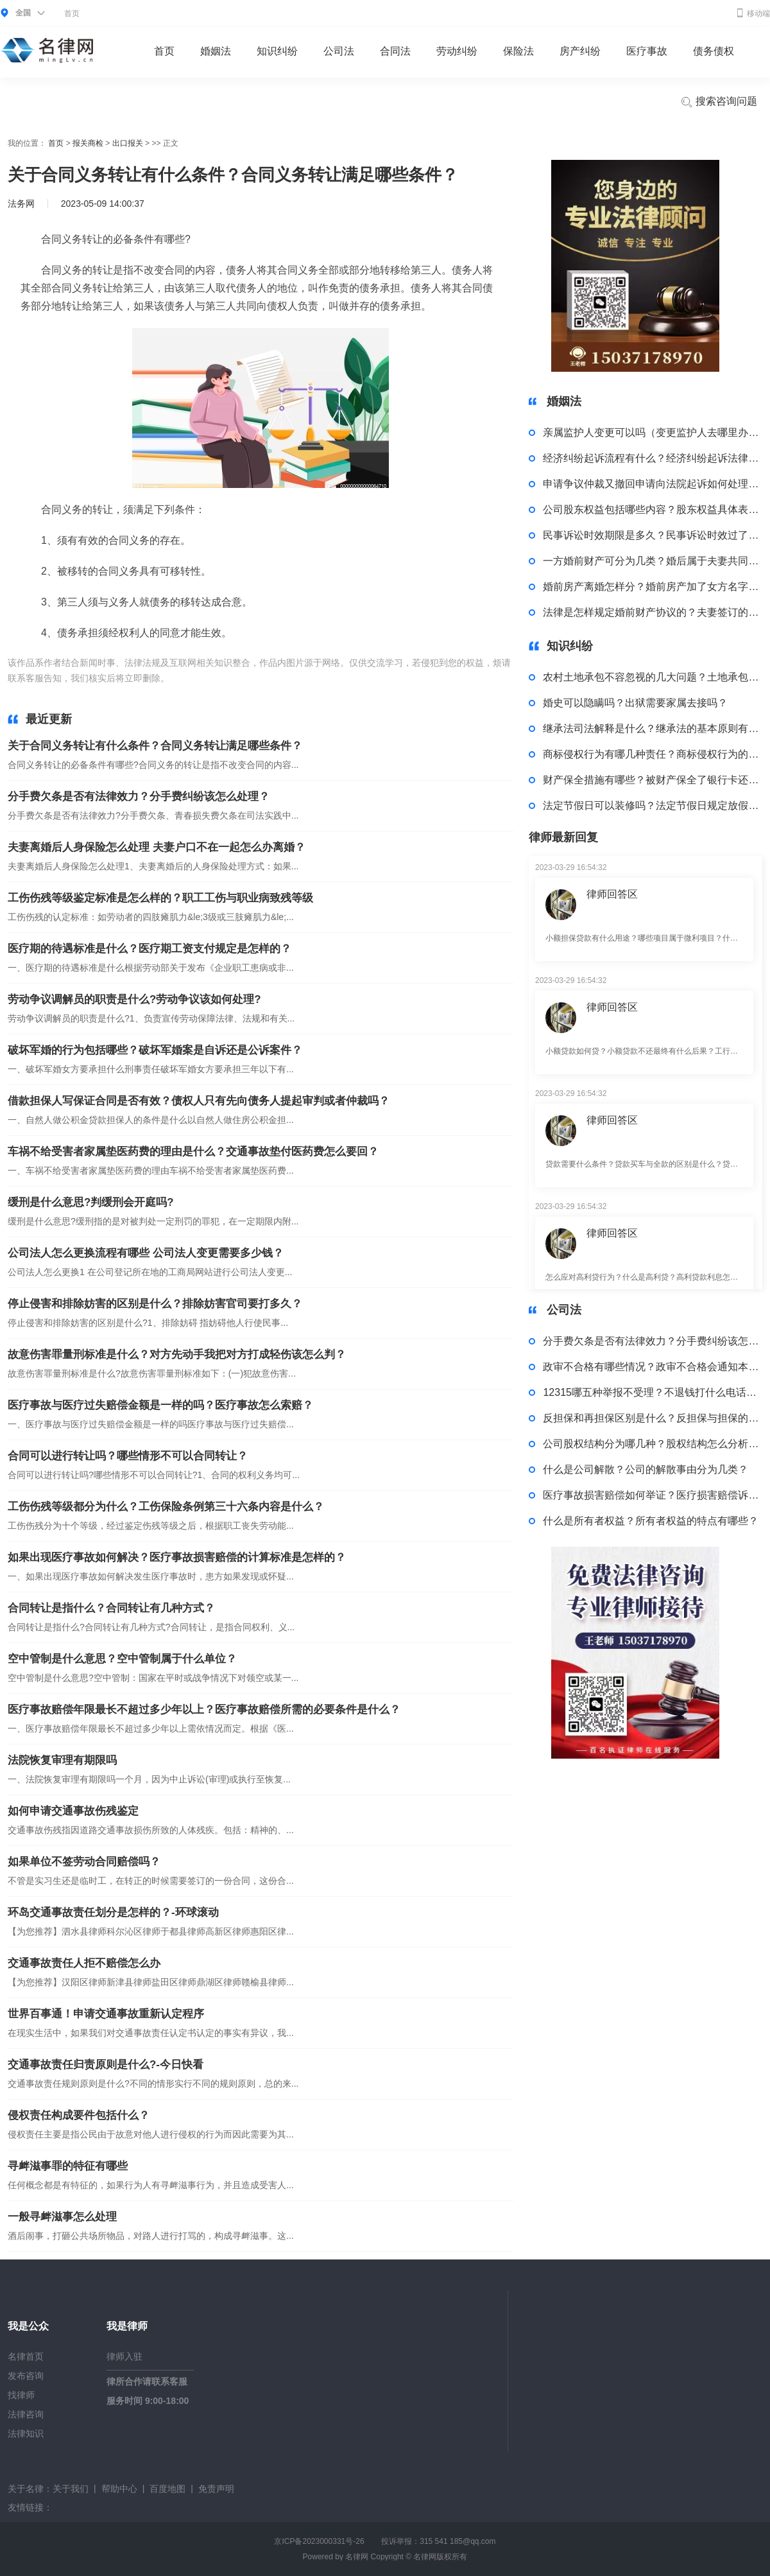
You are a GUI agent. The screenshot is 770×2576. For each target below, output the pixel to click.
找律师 (21, 2395)
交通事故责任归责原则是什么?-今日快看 (105, 2064)
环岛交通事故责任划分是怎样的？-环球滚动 (113, 1912)
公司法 (338, 51)
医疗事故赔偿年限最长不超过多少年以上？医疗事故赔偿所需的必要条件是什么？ (204, 1709)
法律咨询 (26, 2414)
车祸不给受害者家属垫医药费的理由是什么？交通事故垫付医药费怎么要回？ (193, 1151)
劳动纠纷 (456, 51)
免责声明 (216, 2489)
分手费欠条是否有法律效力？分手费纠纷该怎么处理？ (139, 796)
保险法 (518, 51)
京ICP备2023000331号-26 (319, 2541)
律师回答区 (612, 894)
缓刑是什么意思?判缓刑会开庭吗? (91, 1202)
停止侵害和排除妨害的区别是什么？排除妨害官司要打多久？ (155, 1304)
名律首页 (26, 2356)
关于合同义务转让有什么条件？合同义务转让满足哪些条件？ (155, 746)
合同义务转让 (228, 678)
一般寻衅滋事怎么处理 (62, 2217)
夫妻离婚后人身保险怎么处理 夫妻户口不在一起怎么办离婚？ (156, 847)
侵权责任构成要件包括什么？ (79, 2115)
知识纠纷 (277, 51)
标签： (185, 678)
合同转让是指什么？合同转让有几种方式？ (111, 1608)
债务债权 (713, 51)
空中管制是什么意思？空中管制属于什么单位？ (122, 1659)
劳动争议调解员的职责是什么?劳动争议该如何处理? (134, 999)
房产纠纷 (580, 51)
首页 (72, 13)
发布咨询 (26, 2376)
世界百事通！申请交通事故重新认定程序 (106, 2014)
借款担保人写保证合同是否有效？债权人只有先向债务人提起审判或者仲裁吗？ (198, 1101)
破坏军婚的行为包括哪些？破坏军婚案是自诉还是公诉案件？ (155, 1050)
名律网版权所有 (440, 2556)
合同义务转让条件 (294, 678)
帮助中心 (119, 2489)
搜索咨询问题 (718, 102)
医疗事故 (646, 51)
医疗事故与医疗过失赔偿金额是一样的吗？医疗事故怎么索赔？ (160, 1405)
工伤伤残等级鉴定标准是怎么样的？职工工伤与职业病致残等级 (160, 898)
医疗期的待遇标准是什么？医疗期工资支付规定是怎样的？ (149, 949)
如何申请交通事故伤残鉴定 (73, 1811)
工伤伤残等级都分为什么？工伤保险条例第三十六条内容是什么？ (166, 1507)
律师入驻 (124, 2356)
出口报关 (127, 143)
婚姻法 (215, 51)
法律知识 (26, 2433)
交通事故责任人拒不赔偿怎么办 (84, 1963)
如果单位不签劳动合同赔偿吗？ (84, 1862)
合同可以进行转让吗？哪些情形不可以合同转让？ (128, 1456)
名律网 (356, 2556)
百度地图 (167, 2489)
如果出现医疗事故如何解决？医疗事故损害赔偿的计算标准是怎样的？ (177, 1557)
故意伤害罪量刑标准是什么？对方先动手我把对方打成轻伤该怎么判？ (177, 1354)
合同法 (395, 51)
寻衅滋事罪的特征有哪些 (68, 2166)
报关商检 (88, 143)
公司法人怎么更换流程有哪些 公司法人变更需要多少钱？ (146, 1253)
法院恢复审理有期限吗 (62, 1760)
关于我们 (71, 2489)
